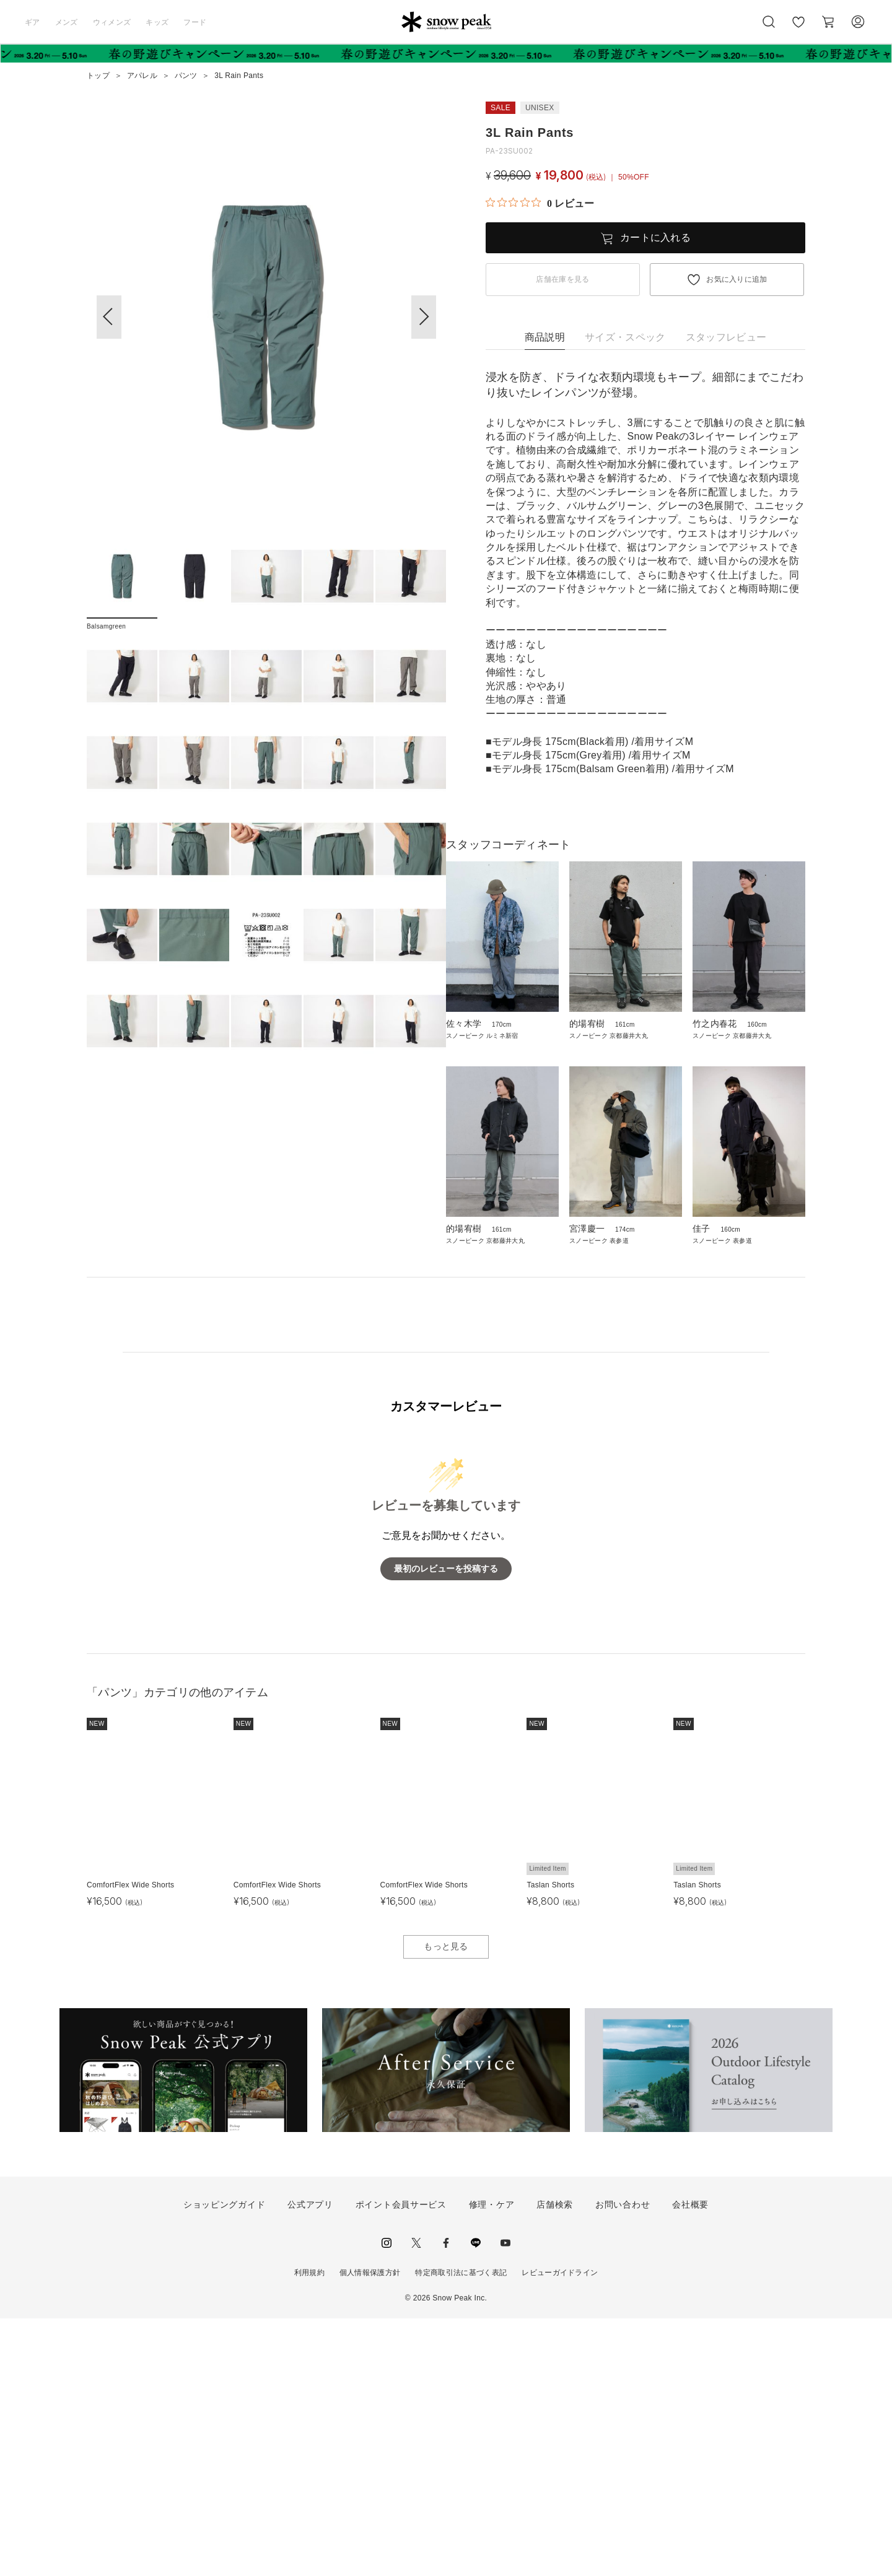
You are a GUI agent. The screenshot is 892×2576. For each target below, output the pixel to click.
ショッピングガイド (224, 2461)
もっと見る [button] (446, 2204)
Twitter (416, 2500)
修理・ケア (492, 2461)
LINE (476, 2500)
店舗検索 (554, 2461)
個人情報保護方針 (370, 2530)
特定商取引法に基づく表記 (461, 2530)
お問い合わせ (622, 2461)
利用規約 (309, 2530)
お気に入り (798, 28)
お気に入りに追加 (736, 279)
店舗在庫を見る (562, 279)
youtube (505, 2500)
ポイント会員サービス (401, 2461)
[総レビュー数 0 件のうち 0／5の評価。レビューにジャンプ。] (540, 203)
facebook (446, 2500)
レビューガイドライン (560, 2530)
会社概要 (690, 2461)
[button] (423, 317)
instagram (386, 2500)
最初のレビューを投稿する (446, 1825)
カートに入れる (655, 237)
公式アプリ (310, 2461)
